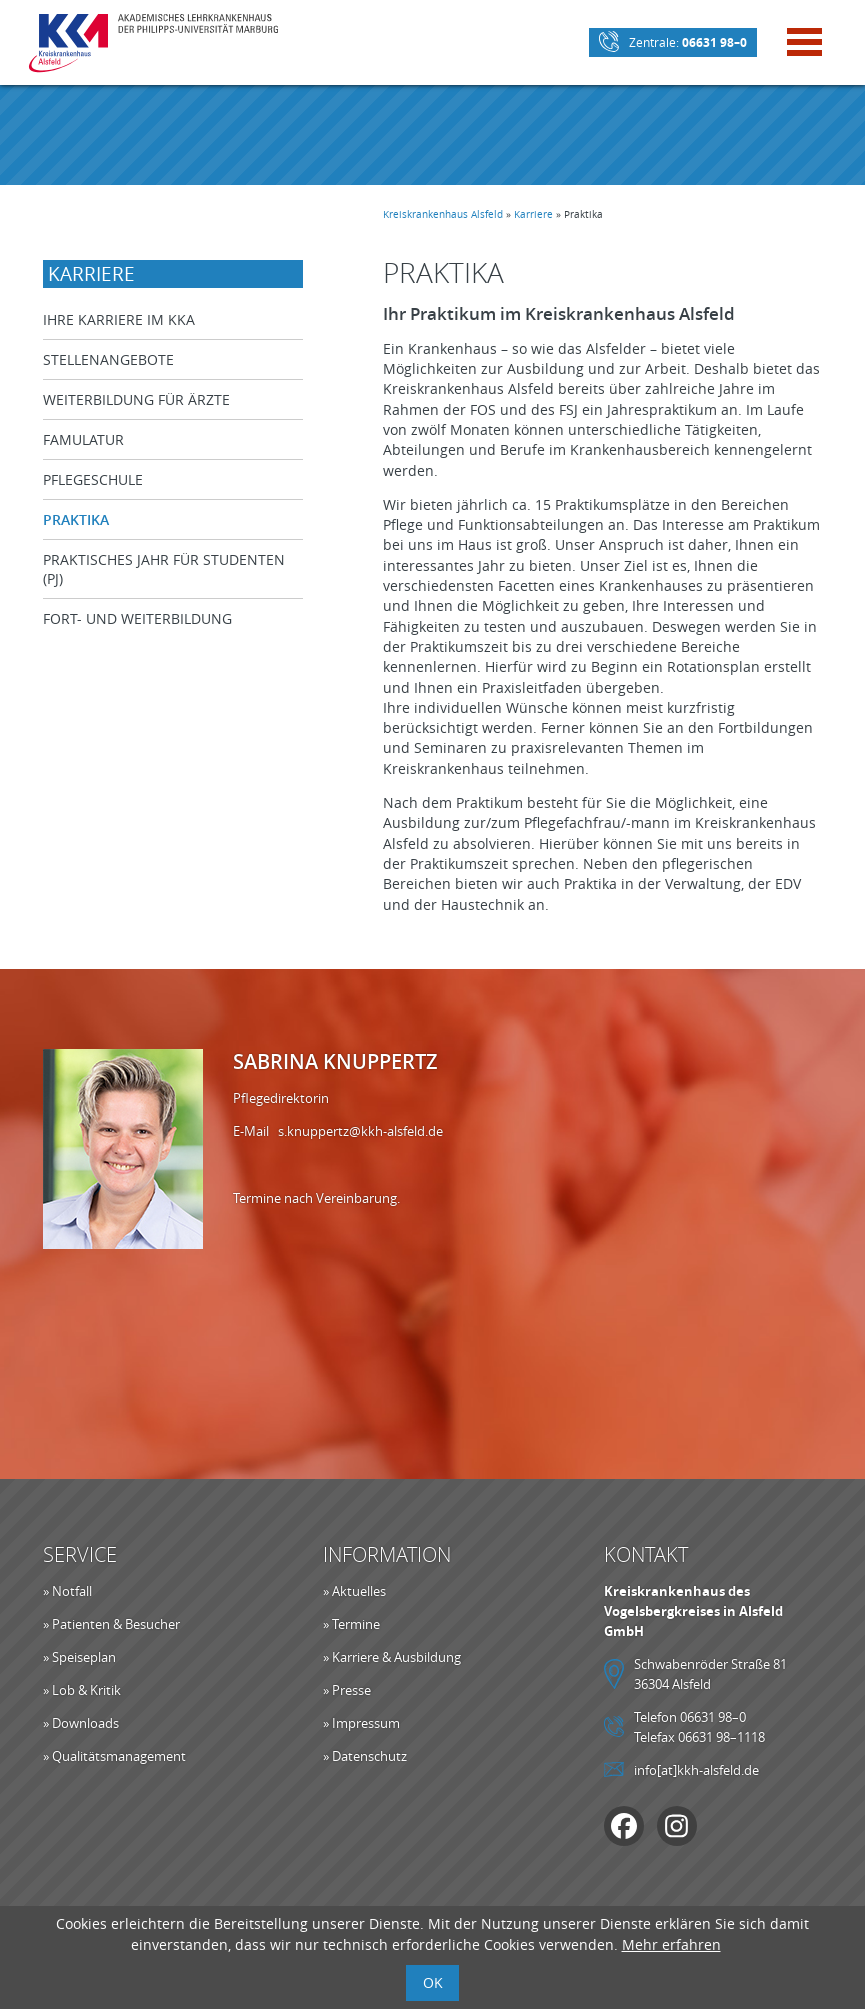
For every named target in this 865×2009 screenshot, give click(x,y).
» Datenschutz (365, 1756)
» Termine (351, 1624)
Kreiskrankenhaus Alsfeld (443, 214)
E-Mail (255, 1131)
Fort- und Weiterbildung (137, 618)
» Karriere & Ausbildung (392, 1657)
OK (433, 1982)
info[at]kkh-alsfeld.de (696, 1770)
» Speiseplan (79, 1657)
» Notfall (67, 1591)
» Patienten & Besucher (111, 1624)
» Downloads (81, 1723)
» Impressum (361, 1723)
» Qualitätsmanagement (114, 1756)
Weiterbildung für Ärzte (136, 399)
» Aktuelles (354, 1591)
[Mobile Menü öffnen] (804, 44)
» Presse (347, 1690)
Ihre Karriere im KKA (119, 319)
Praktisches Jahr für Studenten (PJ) (164, 569)
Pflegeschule (93, 479)
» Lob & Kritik (82, 1690)
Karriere (533, 214)
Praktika (76, 519)
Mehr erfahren (671, 1944)
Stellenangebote (108, 359)
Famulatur (83, 439)
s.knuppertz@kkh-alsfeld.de (360, 1131)
